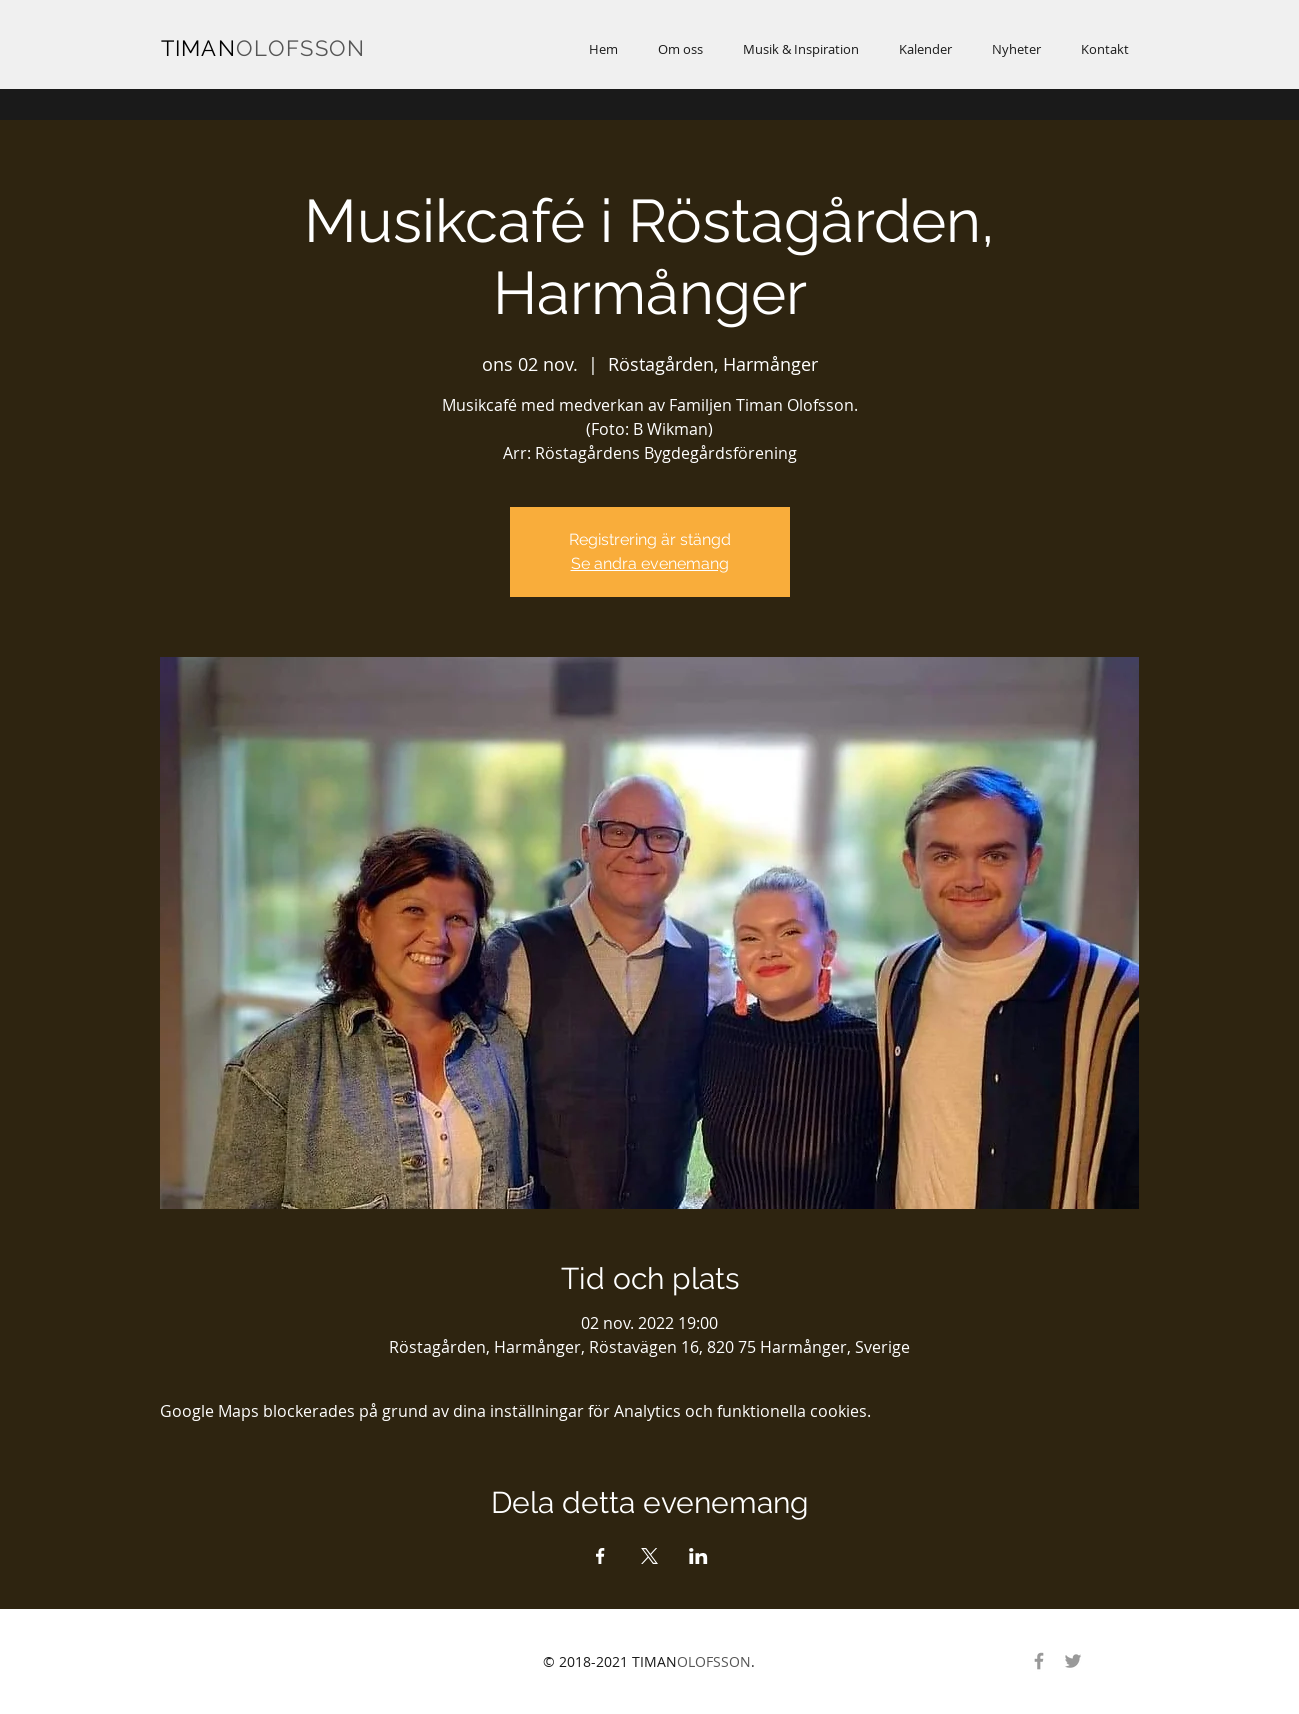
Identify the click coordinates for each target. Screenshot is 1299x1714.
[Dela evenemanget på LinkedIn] (698, 1556)
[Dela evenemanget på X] (649, 1556)
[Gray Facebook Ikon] (1039, 1661)
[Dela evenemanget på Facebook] (600, 1556)
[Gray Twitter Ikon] (1073, 1661)
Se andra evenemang (650, 563)
